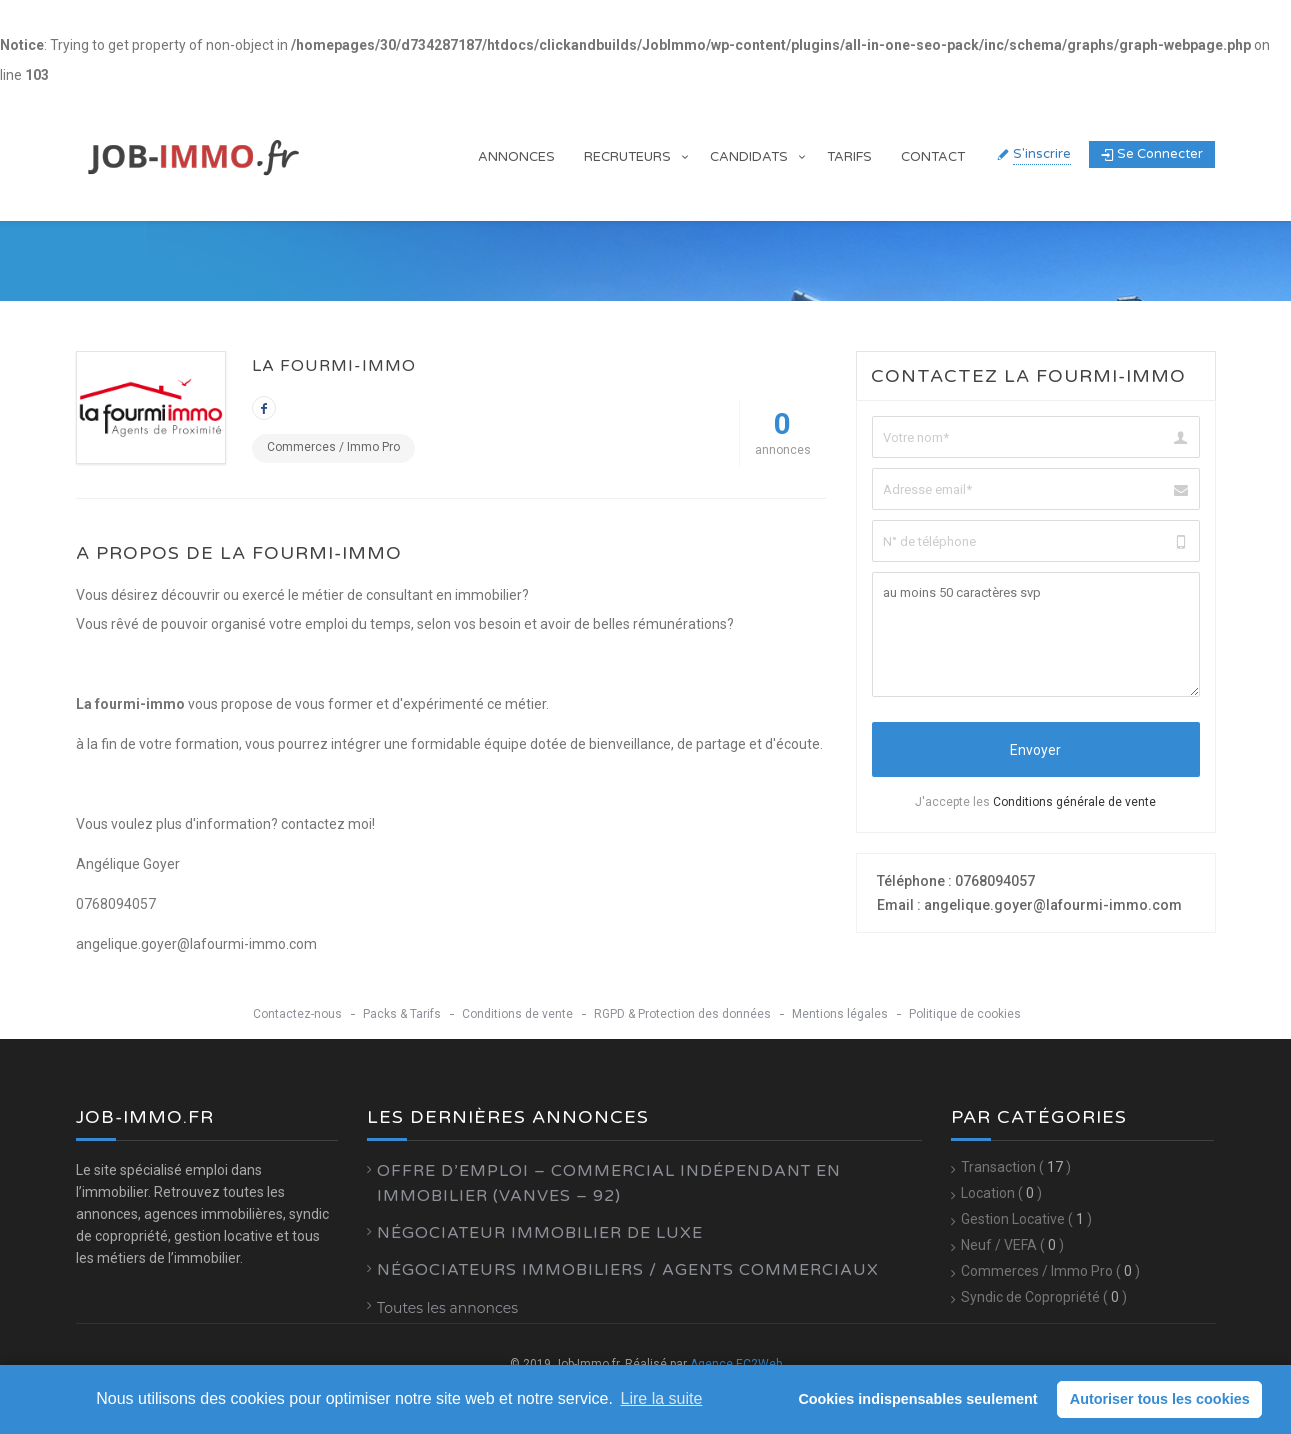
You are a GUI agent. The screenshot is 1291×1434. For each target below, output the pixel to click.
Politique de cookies (965, 1014)
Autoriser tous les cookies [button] (1160, 1399)
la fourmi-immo (334, 366)
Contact (933, 157)
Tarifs (849, 157)
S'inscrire (1042, 154)
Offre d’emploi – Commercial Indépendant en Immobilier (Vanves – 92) (609, 1183)
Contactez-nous (297, 1014)
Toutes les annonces (447, 1308)
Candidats (749, 157)
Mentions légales (840, 1014)
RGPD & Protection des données (682, 1014)
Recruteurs (627, 157)
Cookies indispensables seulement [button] (917, 1399)
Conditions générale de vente (1074, 802)
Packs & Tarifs (402, 1014)
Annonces (516, 157)
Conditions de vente (517, 1014)
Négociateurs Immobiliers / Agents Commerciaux (628, 1270)
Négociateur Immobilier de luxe (540, 1233)
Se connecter (1152, 154)
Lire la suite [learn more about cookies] (662, 1398)
